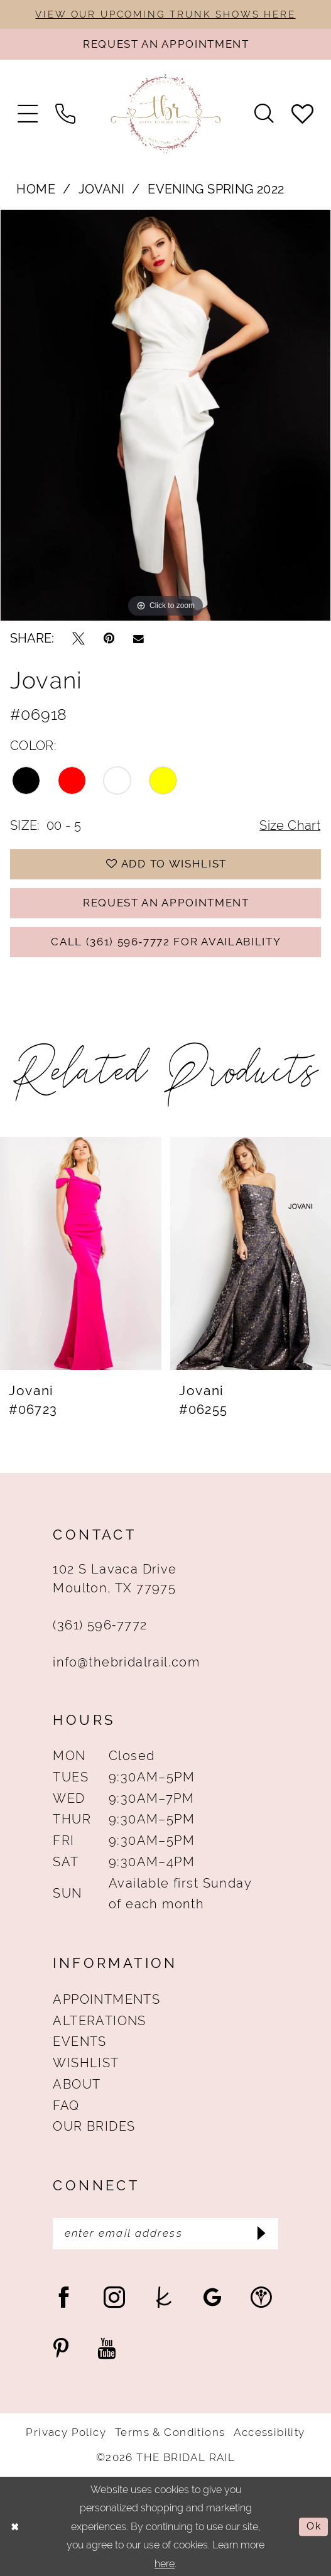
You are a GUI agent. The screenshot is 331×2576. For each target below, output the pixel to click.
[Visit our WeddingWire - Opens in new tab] (261, 2297)
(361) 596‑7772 (100, 1625)
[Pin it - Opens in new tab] (109, 638)
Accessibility (269, 2432)
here (165, 2563)
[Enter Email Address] (165, 2234)
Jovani (101, 189)
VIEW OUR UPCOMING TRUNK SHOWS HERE (165, 14)
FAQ (66, 2106)
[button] (27, 114)
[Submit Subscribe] (261, 2234)
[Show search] (264, 114)
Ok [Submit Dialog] (314, 2526)
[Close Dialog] (14, 2526)
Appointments (106, 1999)
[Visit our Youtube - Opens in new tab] (106, 2348)
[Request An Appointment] (165, 44)
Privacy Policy (66, 2432)
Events (79, 2042)
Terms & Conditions (170, 2432)
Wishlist (86, 2063)
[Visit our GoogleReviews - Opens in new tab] (212, 2297)
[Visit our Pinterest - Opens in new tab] (61, 2348)
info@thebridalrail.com (126, 1662)
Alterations (99, 2021)
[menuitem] (27, 114)
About (76, 2084)
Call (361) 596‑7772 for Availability (166, 941)
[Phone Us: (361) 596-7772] (65, 114)
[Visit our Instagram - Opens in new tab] (114, 2297)
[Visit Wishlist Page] (302, 114)
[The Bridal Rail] (166, 114)
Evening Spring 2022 (216, 189)
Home (35, 189)
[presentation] (80, 1253)
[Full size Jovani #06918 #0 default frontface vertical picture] (165, 415)
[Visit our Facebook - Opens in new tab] (64, 2297)
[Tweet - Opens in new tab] (78, 638)
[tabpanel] (165, 415)
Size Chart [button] (289, 825)
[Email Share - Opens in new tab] (138, 639)
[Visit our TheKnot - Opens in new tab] (164, 2297)
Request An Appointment (166, 902)
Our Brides (94, 2126)
